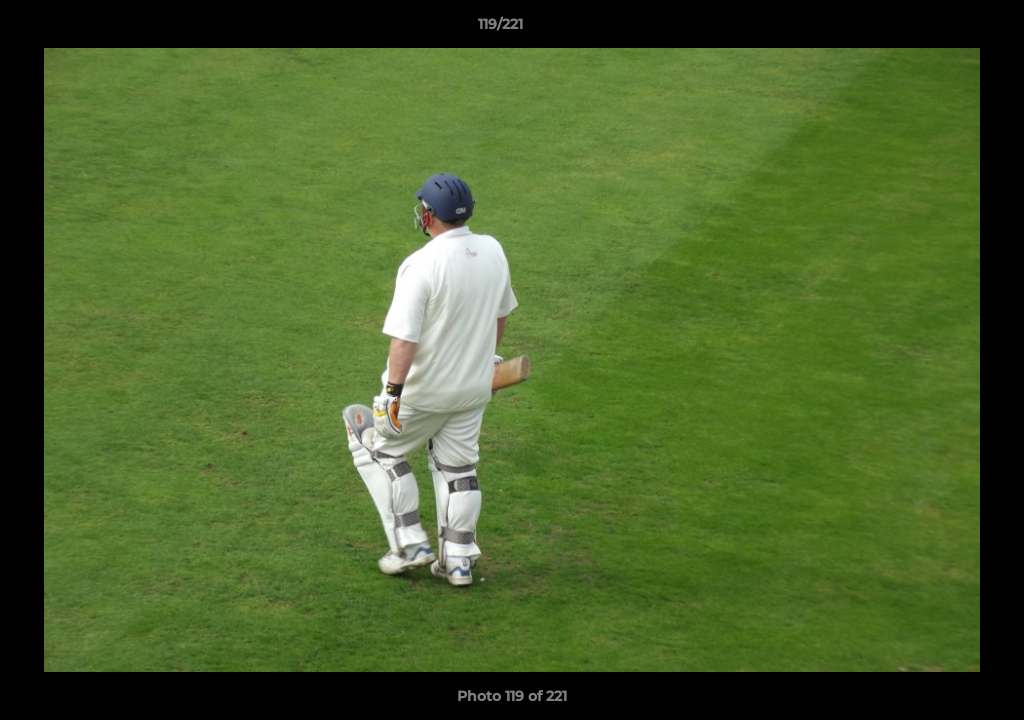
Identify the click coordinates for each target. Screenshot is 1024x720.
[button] (940, 29)
